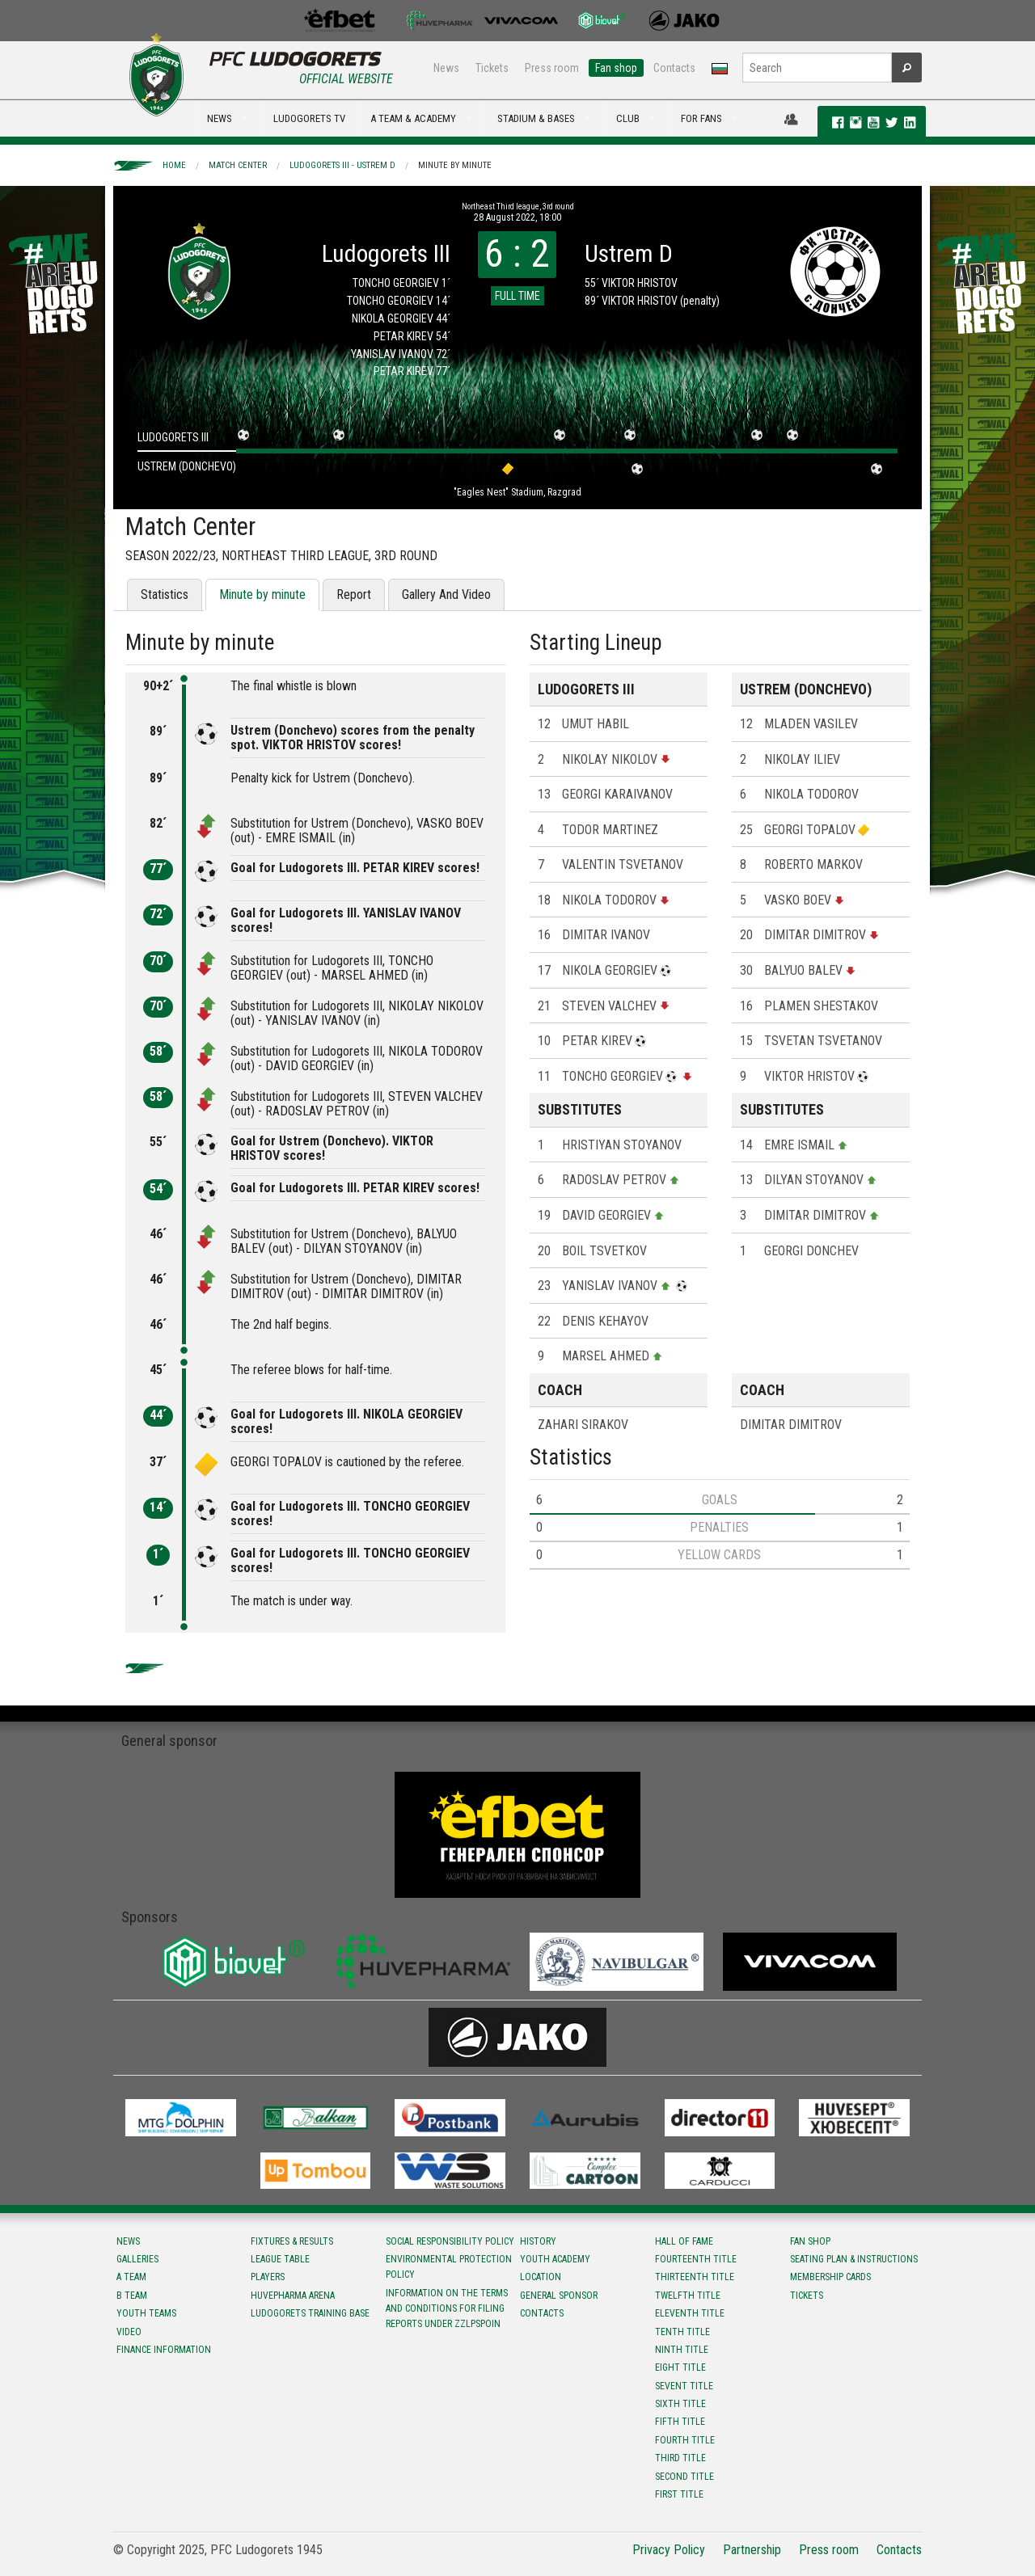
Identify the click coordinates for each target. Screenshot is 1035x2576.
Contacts (674, 67)
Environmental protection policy (449, 2266)
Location (540, 2277)
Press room (552, 67)
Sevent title (684, 2386)
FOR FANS (701, 118)
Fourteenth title (696, 2259)
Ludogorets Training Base (310, 2313)
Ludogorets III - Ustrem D (342, 165)
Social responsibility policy (450, 2241)
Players (268, 2277)
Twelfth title (687, 2295)
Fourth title (685, 2440)
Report (353, 594)
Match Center (238, 165)
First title (679, 2494)
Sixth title (680, 2403)
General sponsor (559, 2295)
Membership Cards (830, 2277)
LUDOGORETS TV (309, 118)
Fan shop (616, 67)
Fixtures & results (292, 2241)
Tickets (492, 67)
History (538, 2241)
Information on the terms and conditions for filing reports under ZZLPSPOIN (447, 2308)
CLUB (628, 118)
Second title (684, 2476)
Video (129, 2332)
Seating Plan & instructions (854, 2259)
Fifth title (680, 2421)
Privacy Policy (668, 2549)
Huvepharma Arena (293, 2295)
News (446, 67)
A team (131, 2277)
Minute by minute (455, 165)
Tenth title (682, 2332)
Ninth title (681, 2349)
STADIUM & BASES (536, 118)
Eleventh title (689, 2313)
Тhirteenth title (694, 2277)
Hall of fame (684, 2241)
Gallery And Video (446, 594)
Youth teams (146, 2313)
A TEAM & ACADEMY (413, 118)
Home (174, 165)
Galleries (137, 2259)
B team (131, 2295)
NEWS (219, 118)
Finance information (163, 2349)
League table (280, 2259)
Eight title (680, 2367)
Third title (680, 2458)
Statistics (164, 594)
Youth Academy (555, 2259)
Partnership (752, 2549)
